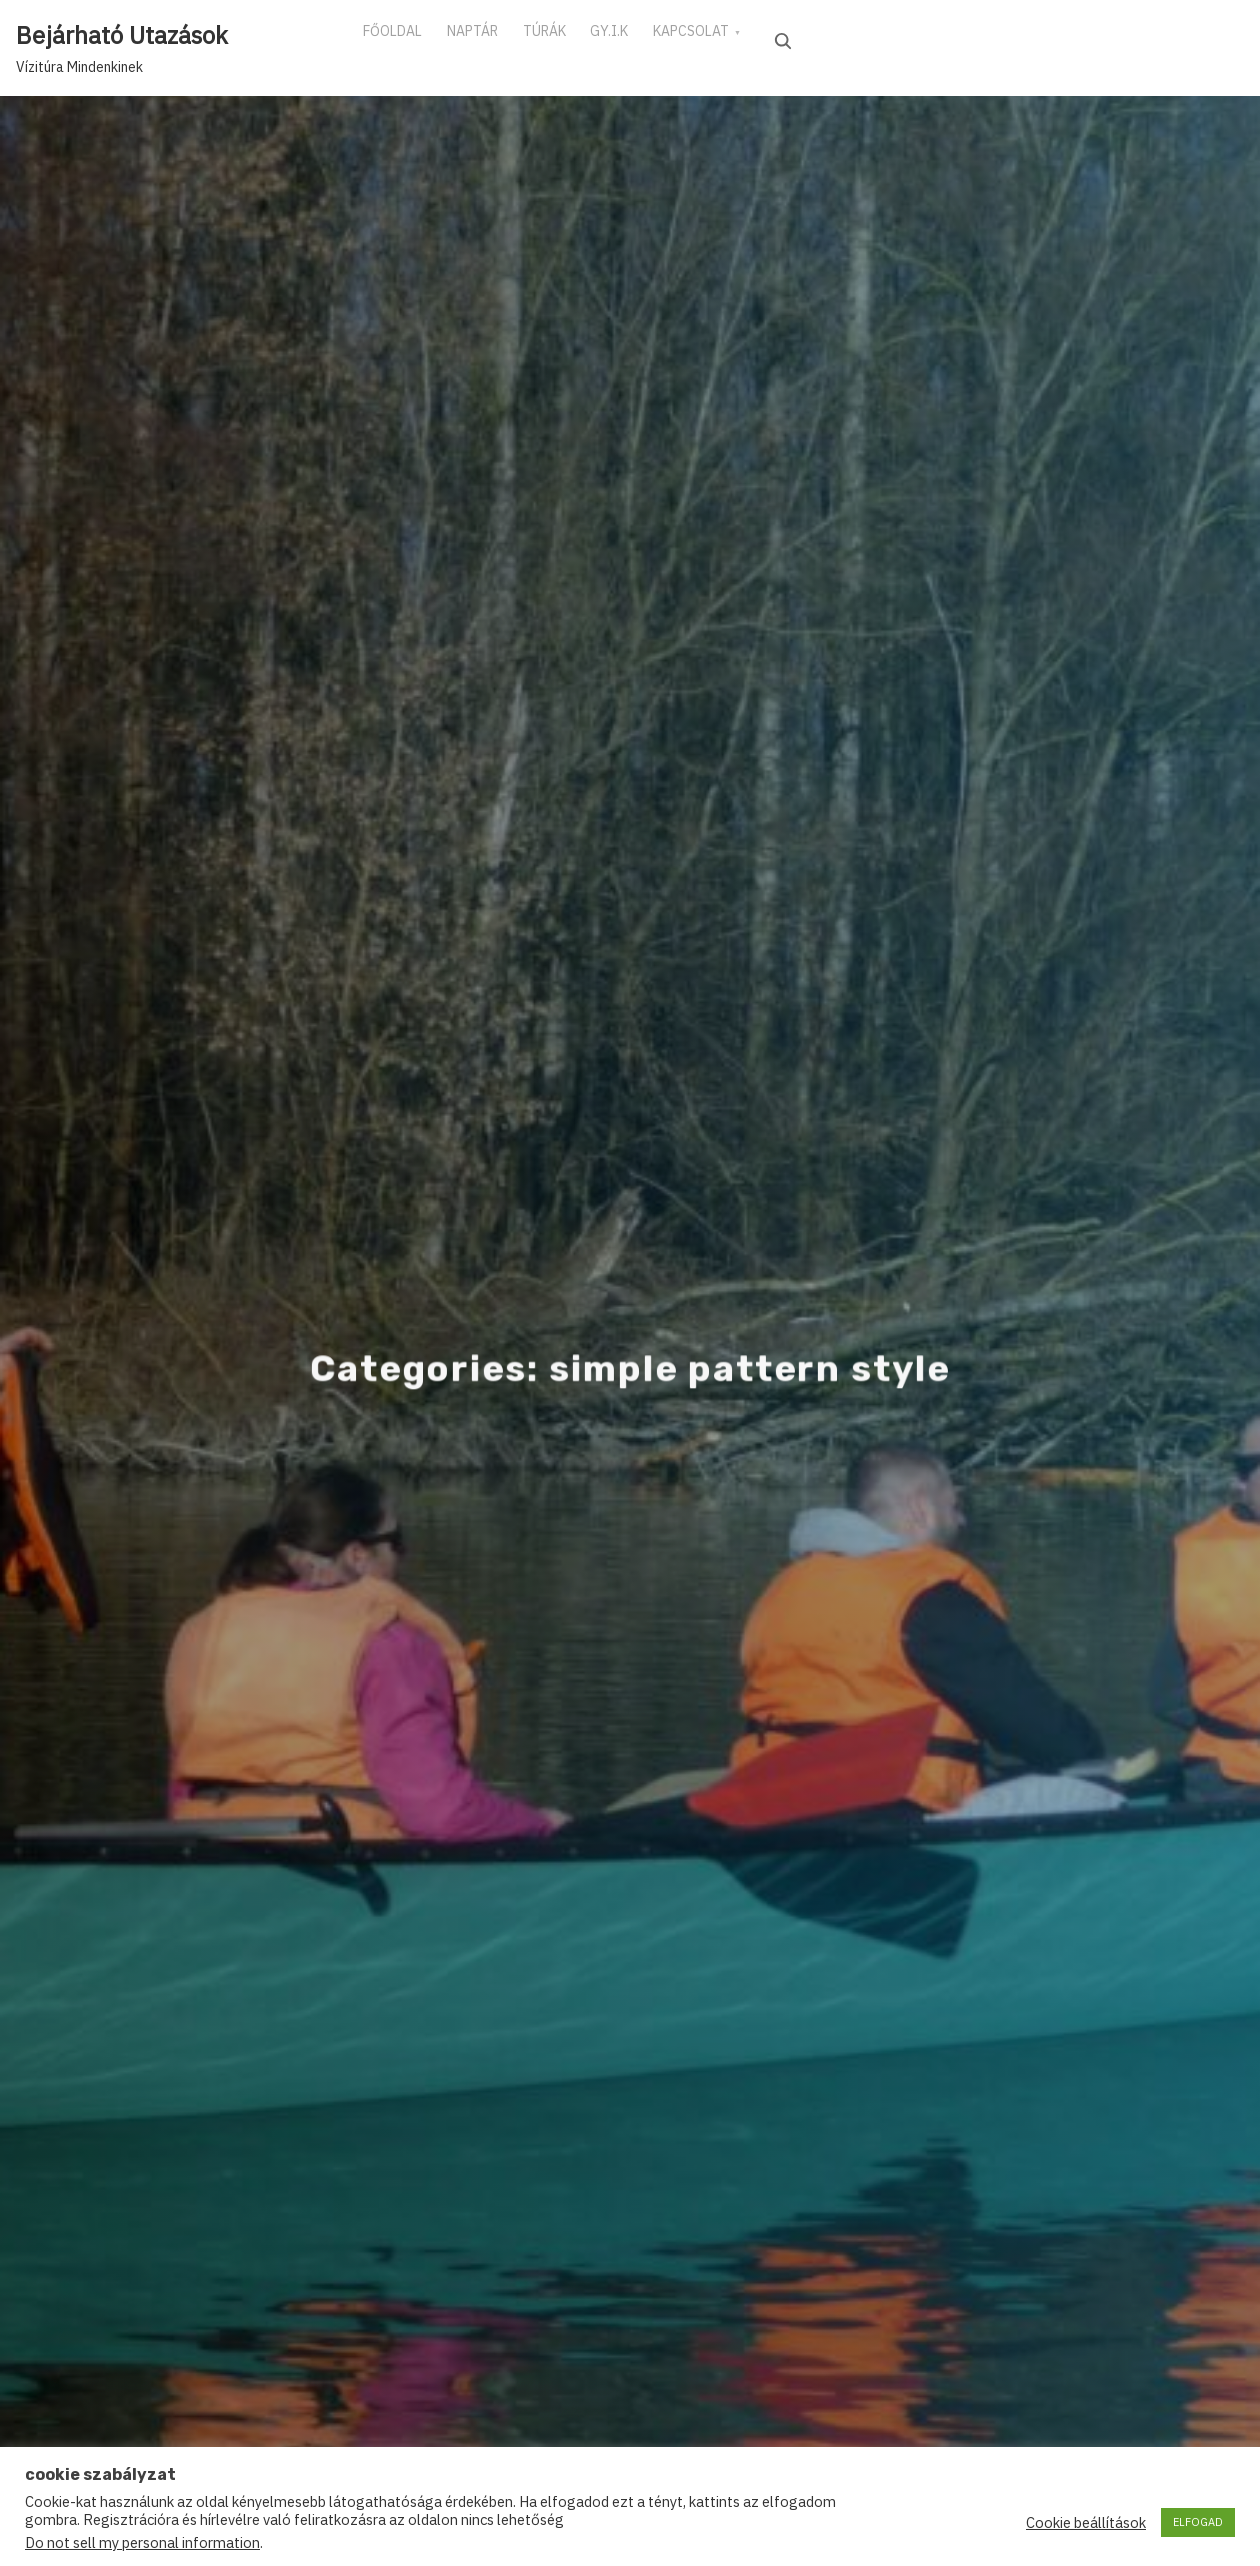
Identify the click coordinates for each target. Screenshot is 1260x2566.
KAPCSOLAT (760, 39)
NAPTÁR (495, 39)
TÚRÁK (582, 39)
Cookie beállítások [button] (1086, 2523)
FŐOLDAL (400, 39)
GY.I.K (663, 39)
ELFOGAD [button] (1198, 2522)
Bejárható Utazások (122, 35)
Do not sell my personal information (142, 2542)
